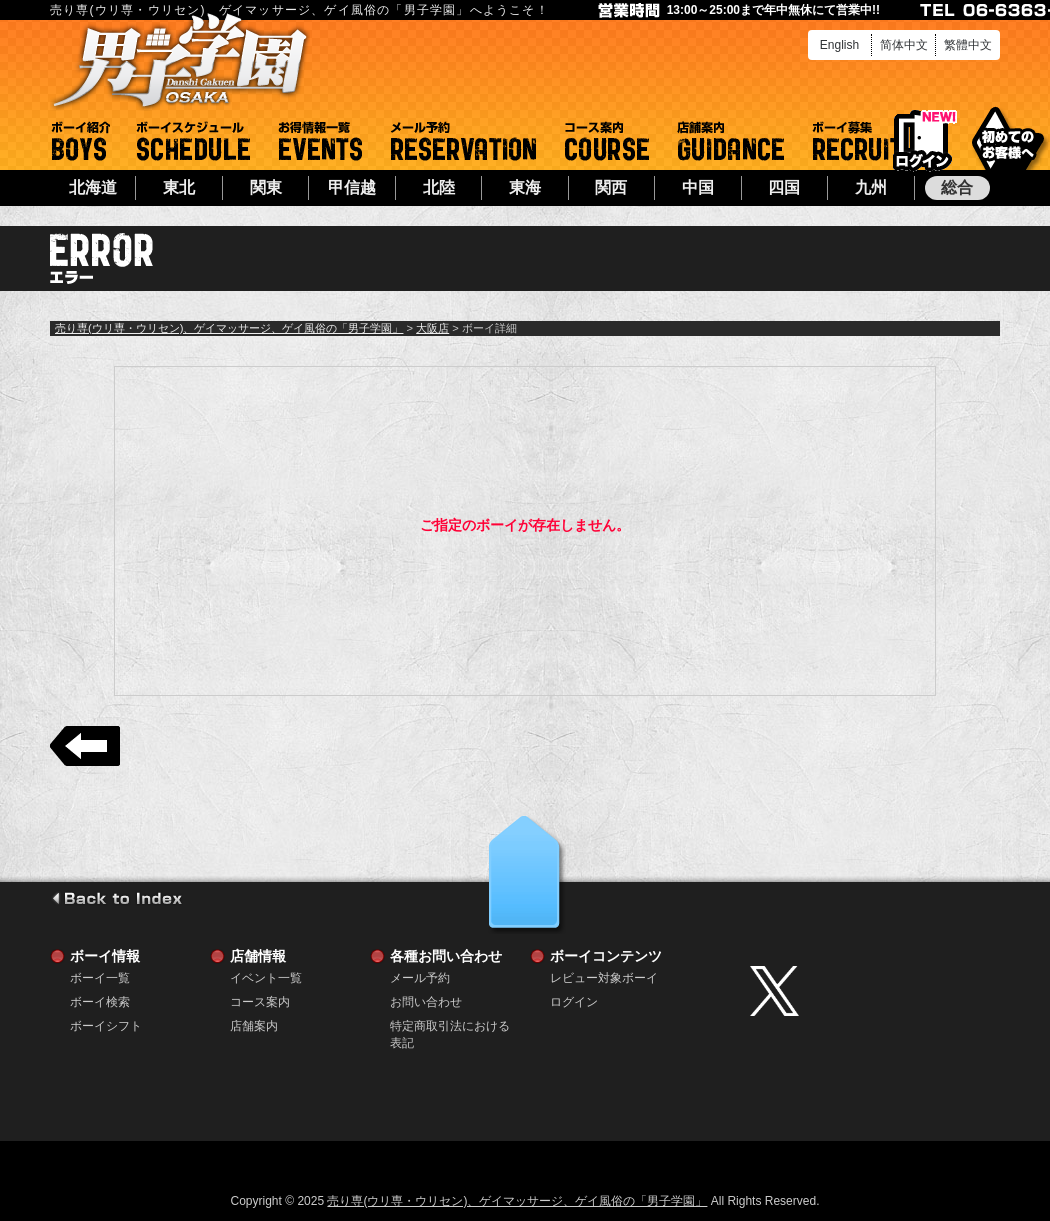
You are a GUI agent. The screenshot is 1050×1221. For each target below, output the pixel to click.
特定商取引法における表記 (450, 1026)
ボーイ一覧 (100, 978)
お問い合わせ (426, 1002)
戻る (85, 746)
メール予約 (463, 141)
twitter (870, 991)
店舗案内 (731, 141)
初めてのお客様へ (1007, 139)
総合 (957, 187)
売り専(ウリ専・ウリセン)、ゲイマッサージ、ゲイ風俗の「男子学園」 (229, 328)
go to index (116, 898)
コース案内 (607, 141)
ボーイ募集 (858, 141)
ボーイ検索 (100, 1002)
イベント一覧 (320, 141)
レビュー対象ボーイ (604, 978)
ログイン (922, 141)
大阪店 (432, 328)
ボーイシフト (193, 141)
